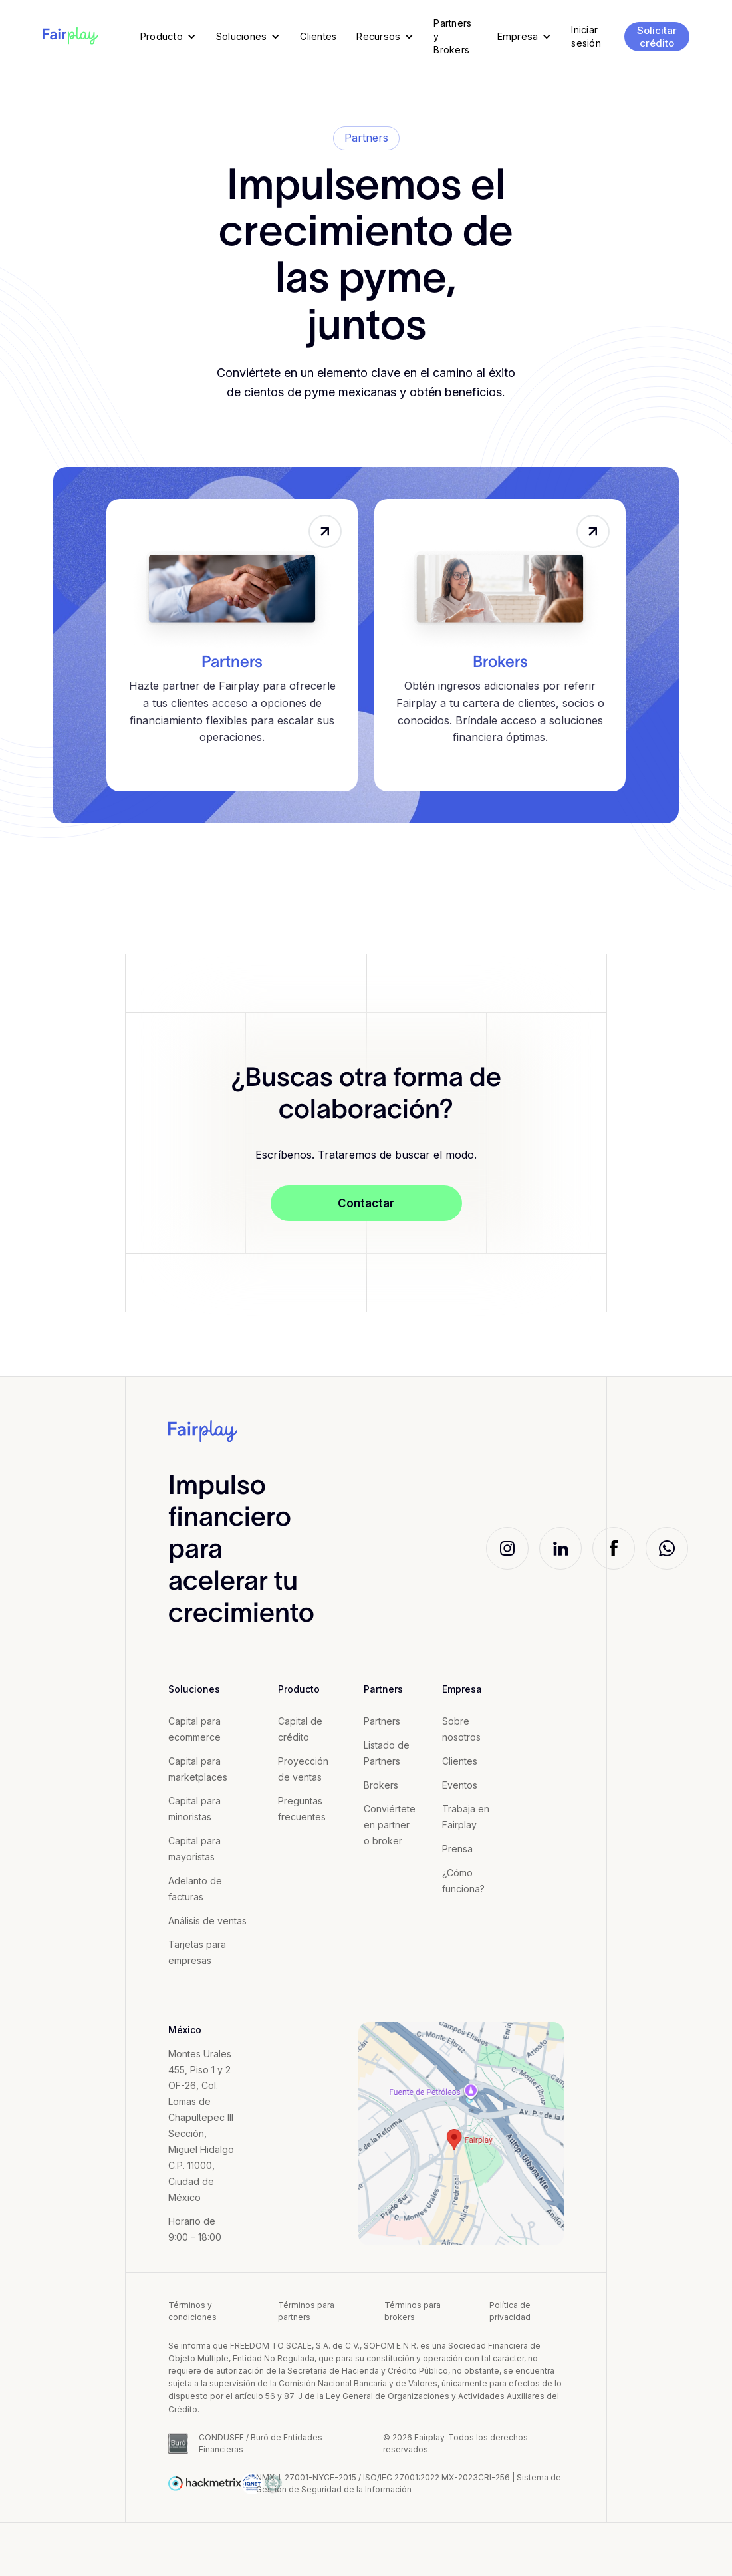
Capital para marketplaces (197, 1769)
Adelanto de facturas (195, 1888)
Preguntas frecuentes (302, 1808)
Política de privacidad (510, 2311)
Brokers (500, 662)
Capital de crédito (300, 1729)
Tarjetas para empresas (197, 1952)
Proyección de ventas (303, 1769)
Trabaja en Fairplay (465, 1816)
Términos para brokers (412, 2311)
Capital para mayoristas (194, 1848)
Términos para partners (306, 2311)
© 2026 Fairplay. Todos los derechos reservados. (455, 2443)
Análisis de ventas (207, 1920)
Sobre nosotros (461, 1729)
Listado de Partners (387, 1753)
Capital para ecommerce (194, 1729)
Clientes (459, 1761)
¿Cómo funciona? (463, 1880)
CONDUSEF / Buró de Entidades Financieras (260, 2443)
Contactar (366, 1203)
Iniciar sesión (586, 36)
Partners (232, 662)
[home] (70, 36)
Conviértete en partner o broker (390, 1824)
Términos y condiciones (192, 2311)
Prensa (457, 1848)
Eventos (459, 1784)
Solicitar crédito (657, 37)
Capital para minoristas (194, 1808)
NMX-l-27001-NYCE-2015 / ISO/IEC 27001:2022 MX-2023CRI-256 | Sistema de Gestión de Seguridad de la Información (408, 2483)
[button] (168, 37)
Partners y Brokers (452, 36)
